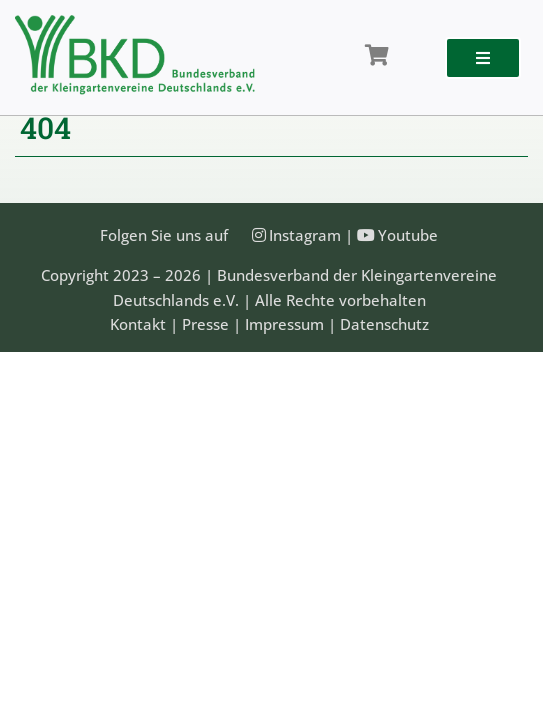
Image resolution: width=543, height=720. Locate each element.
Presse (205, 324)
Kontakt (138, 324)
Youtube (408, 235)
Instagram (305, 235)
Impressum (284, 324)
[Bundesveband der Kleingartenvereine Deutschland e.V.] (135, 22)
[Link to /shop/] (377, 56)
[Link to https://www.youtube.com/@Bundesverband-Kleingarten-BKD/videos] (366, 235)
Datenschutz (384, 324)
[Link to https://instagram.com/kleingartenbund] (259, 235)
